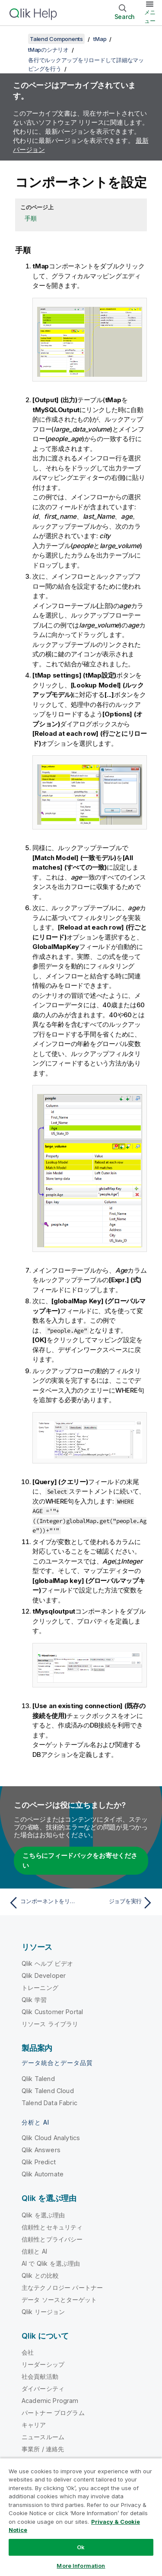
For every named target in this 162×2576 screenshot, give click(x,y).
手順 (31, 218)
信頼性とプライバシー (52, 2239)
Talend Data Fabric (49, 2102)
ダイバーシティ (43, 2388)
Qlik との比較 (40, 2275)
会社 (28, 2352)
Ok (81, 2547)
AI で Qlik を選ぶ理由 (51, 2263)
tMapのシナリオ (48, 49)
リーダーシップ (43, 2364)
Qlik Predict (39, 2162)
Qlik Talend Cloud (48, 2090)
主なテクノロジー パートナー (62, 2287)
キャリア (34, 2424)
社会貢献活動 (40, 2376)
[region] (81, 2517)
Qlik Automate (43, 2174)
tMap (99, 38)
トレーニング (40, 1987)
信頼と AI (34, 2251)
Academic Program (50, 2400)
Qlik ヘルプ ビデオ (47, 1963)
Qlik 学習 (34, 1999)
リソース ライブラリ (50, 2023)
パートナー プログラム (53, 2412)
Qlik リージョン (43, 2311)
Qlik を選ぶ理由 (43, 2215)
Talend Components (56, 38)
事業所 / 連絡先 (43, 2449)
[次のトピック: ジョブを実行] (119, 1902)
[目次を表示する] (17, 39)
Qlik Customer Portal (52, 2011)
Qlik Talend (38, 2078)
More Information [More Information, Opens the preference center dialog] (81, 2565)
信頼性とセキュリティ (52, 2227)
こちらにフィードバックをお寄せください (79, 1860)
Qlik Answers (41, 2149)
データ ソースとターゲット (59, 2299)
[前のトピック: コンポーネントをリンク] (42, 1902)
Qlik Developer (44, 1975)
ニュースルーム (43, 2436)
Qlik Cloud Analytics (51, 2137)
